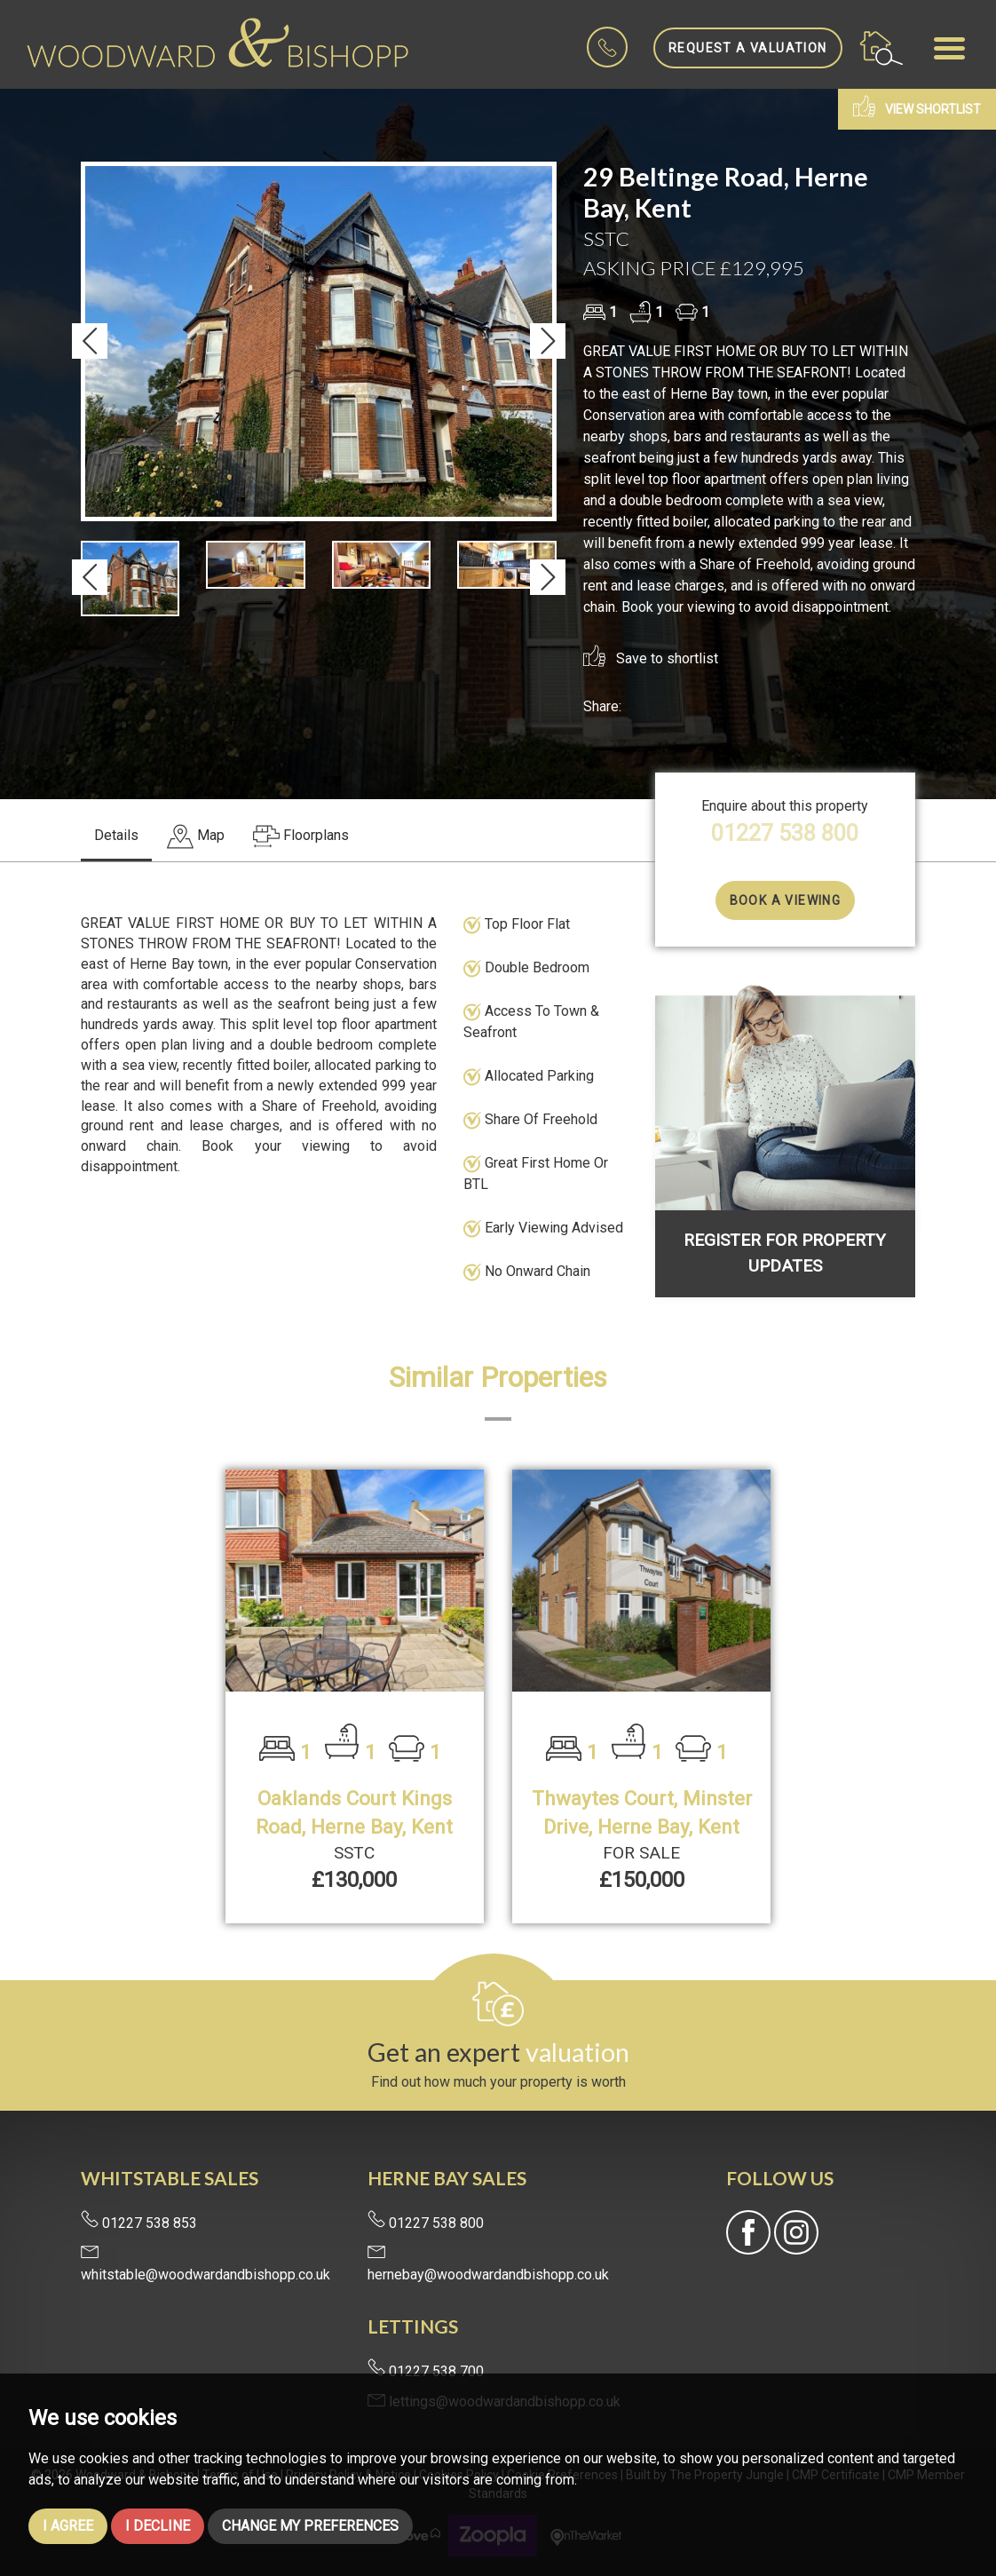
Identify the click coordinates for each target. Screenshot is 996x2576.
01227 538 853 (139, 2223)
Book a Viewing (786, 900)
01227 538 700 (426, 2371)
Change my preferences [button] (310, 2525)
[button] (89, 341)
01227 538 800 (784, 833)
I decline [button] (157, 2525)
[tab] (196, 836)
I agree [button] (68, 2525)
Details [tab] (116, 835)
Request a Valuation (747, 48)
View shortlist (917, 106)
